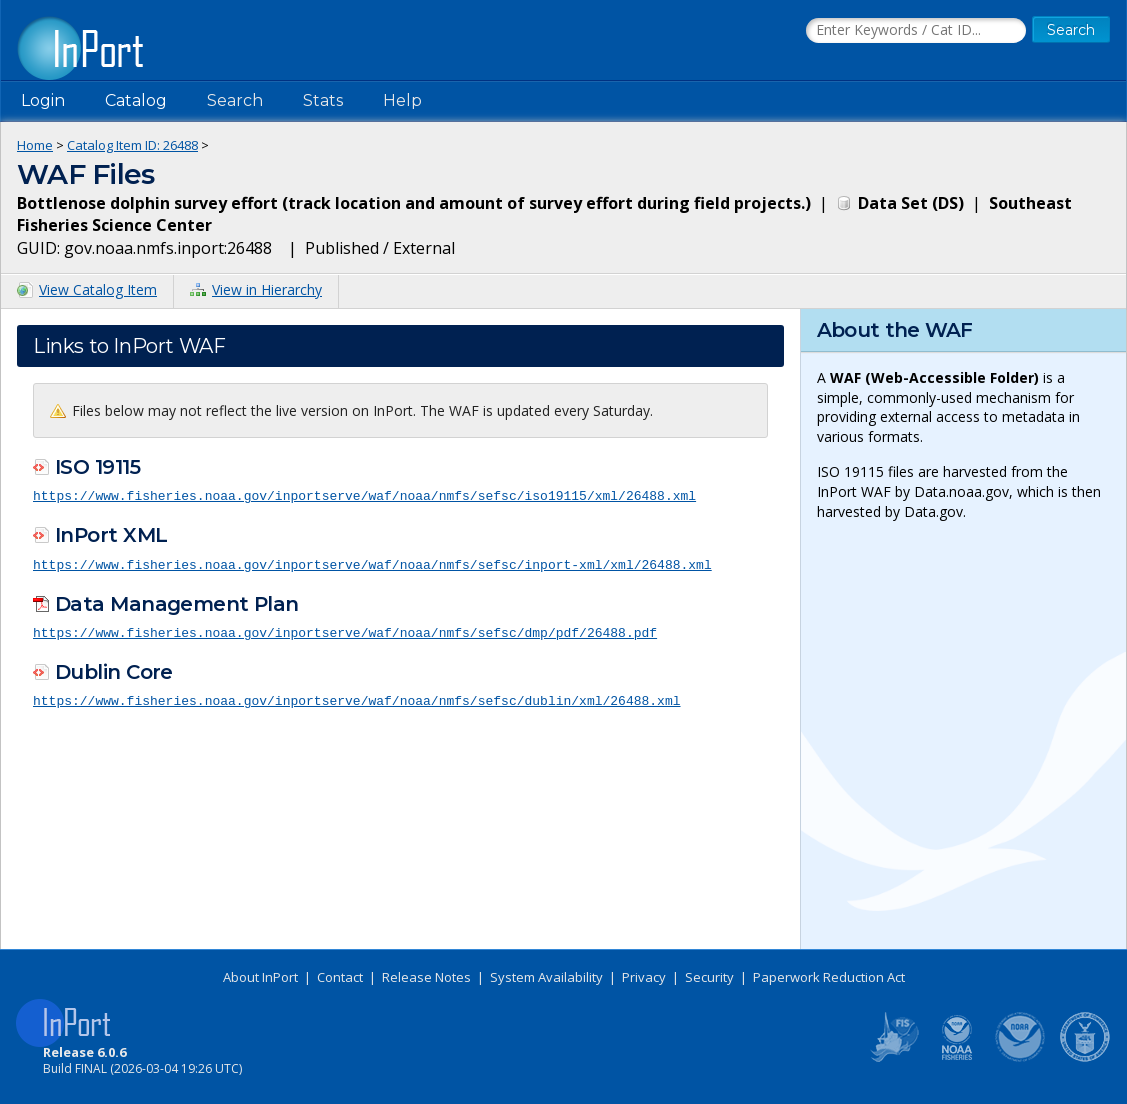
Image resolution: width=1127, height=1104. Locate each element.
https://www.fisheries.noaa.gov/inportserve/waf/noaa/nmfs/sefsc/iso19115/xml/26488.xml (364, 495)
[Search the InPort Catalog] (916, 31)
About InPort (260, 977)
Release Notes (426, 977)
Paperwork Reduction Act (829, 977)
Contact (340, 977)
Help (402, 100)
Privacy (644, 977)
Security (709, 977)
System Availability (546, 977)
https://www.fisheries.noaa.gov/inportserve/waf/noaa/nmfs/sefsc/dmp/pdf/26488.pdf (345, 630)
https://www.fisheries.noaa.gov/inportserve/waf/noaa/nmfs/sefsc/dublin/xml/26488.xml (356, 698)
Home (35, 145)
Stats (323, 100)
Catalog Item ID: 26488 (132, 145)
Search (235, 100)
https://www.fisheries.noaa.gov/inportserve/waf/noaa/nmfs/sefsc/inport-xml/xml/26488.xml (372, 563)
